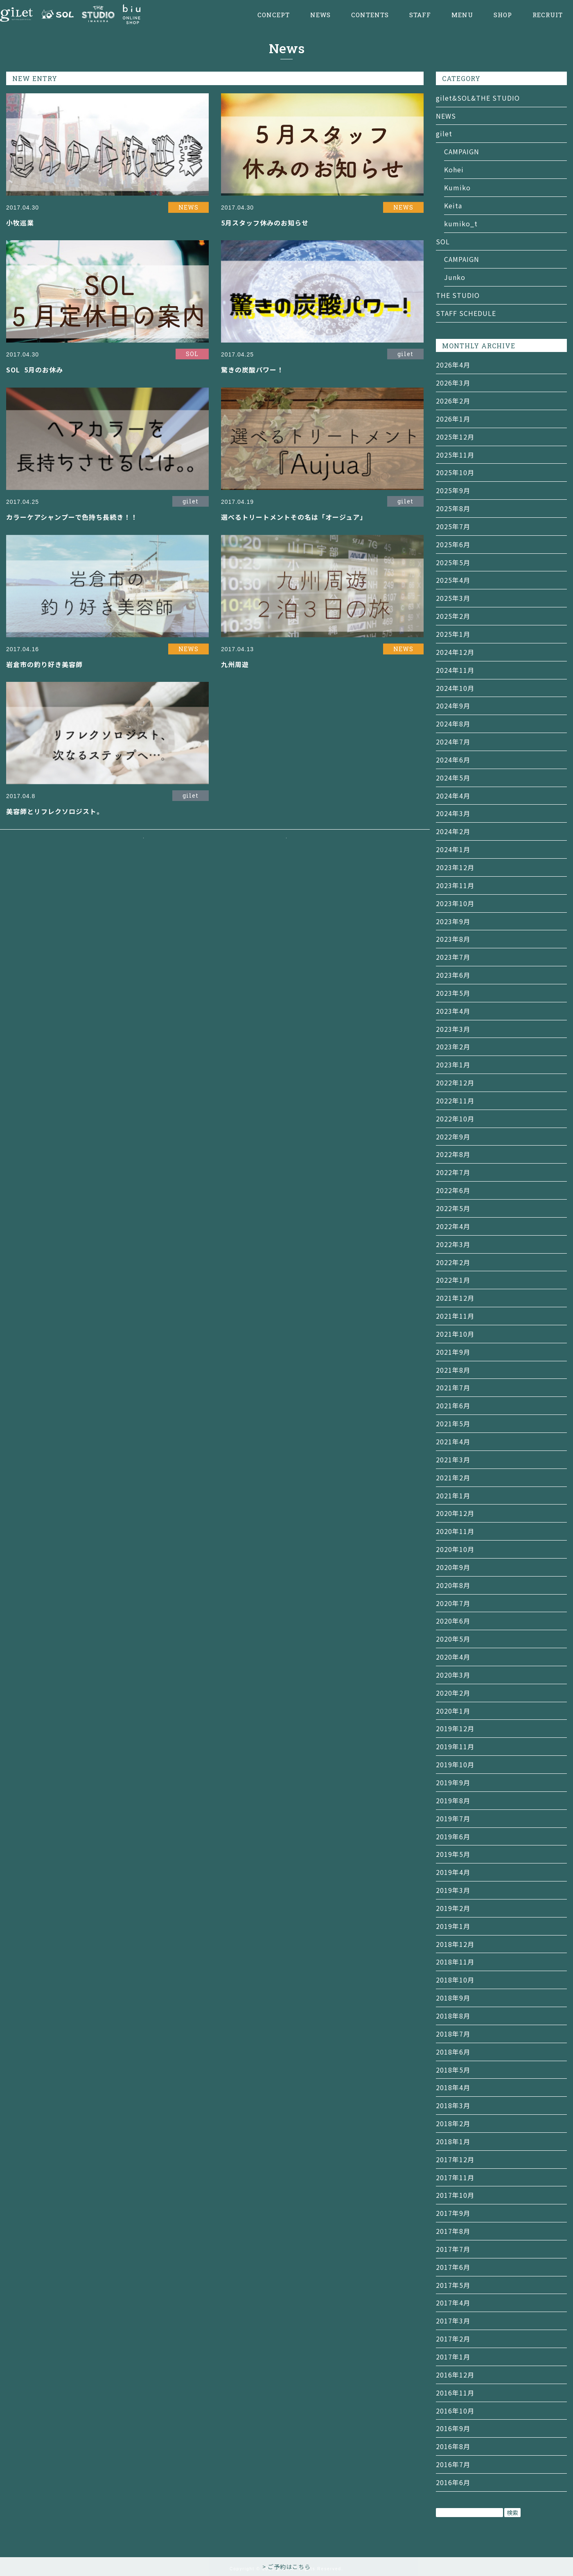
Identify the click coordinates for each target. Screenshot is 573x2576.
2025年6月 (453, 544)
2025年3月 (453, 598)
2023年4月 (453, 1011)
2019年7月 (453, 1818)
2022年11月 (455, 1100)
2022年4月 (453, 1226)
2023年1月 (453, 1064)
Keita (453, 205)
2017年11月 (455, 2177)
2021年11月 (455, 1316)
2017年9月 (453, 2213)
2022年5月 (453, 1208)
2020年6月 (453, 1621)
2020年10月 (455, 1549)
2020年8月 (453, 1585)
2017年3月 (453, 2321)
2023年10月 (455, 903)
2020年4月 (453, 1657)
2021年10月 (455, 1334)
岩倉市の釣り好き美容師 (44, 664)
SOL (443, 241)
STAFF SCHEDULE (466, 313)
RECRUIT (547, 15)
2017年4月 (453, 2303)
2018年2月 (453, 2123)
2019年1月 (453, 1926)
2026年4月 (453, 365)
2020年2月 (453, 1693)
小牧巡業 (20, 223)
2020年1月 (453, 1711)
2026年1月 (453, 419)
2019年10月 (455, 1764)
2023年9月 (453, 921)
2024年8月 (453, 724)
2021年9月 (453, 1352)
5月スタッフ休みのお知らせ (265, 223)
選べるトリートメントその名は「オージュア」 (294, 517)
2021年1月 (453, 1495)
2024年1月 (453, 849)
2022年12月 (455, 1082)
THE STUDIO (458, 295)
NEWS (320, 15)
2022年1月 (453, 1280)
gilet (444, 133)
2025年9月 (453, 490)
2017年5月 (453, 2285)
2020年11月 (455, 1531)
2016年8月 (453, 2446)
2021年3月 (453, 1459)
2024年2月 (453, 831)
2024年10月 (455, 688)
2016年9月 (453, 2428)
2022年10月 (455, 1118)
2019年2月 (453, 1908)
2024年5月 (453, 778)
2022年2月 (453, 1262)
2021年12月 (455, 1298)
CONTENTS (370, 15)
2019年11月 (455, 1746)
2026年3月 (453, 383)
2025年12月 (455, 437)
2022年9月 (453, 1136)
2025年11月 (455, 455)
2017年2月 (453, 2339)
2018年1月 (453, 2141)
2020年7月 (453, 1603)
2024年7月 (453, 742)
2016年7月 (453, 2464)
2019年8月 (453, 1800)
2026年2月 (453, 401)
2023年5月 (453, 993)
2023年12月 (455, 867)
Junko (454, 277)
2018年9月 (453, 1998)
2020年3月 (453, 1675)
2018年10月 (455, 1980)
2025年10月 (455, 472)
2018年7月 (453, 2034)
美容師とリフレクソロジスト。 (55, 811)
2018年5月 (453, 2070)
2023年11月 (455, 885)
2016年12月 (455, 2375)
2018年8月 (453, 2016)
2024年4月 (453, 796)
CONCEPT (273, 15)
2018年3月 (453, 2105)
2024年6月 (453, 760)
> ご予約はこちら (286, 2566)
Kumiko (457, 187)
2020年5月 (453, 1639)
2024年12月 (455, 652)
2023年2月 (453, 1046)
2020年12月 (455, 1513)
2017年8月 (453, 2231)
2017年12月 (455, 2159)
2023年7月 (453, 957)
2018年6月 (453, 2052)
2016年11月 (455, 2393)
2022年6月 (453, 1190)
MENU (462, 15)
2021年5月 (453, 1423)
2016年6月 (453, 2482)
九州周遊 (235, 664)
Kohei (454, 169)
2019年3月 (453, 1890)
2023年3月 (453, 1029)
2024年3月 (453, 813)
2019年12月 (455, 1728)
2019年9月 (453, 1782)
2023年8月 (453, 939)
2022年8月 (453, 1154)
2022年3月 (453, 1244)
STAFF (420, 15)
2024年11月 (455, 670)
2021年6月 (453, 1405)
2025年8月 (453, 508)
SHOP (503, 15)
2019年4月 (453, 1872)
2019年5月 (453, 1854)
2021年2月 (453, 1477)
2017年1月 (453, 2357)
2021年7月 (453, 1387)
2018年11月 (455, 1962)
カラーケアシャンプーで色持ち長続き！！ (72, 517)
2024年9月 (453, 706)
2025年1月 (453, 634)
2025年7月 (453, 526)
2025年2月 (453, 616)
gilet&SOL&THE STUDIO (478, 98)
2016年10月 (455, 2411)
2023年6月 (453, 975)
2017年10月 (455, 2195)
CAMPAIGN (461, 151)
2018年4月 (453, 2087)
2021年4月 (453, 1441)
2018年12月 (455, 1944)
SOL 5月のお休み (34, 369)
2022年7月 (453, 1172)
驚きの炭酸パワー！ (252, 369)
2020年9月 (453, 1567)
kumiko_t (461, 223)
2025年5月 (453, 562)
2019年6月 (453, 1836)
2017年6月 (453, 2267)
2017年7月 (453, 2249)
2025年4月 (453, 580)
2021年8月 (453, 1370)
